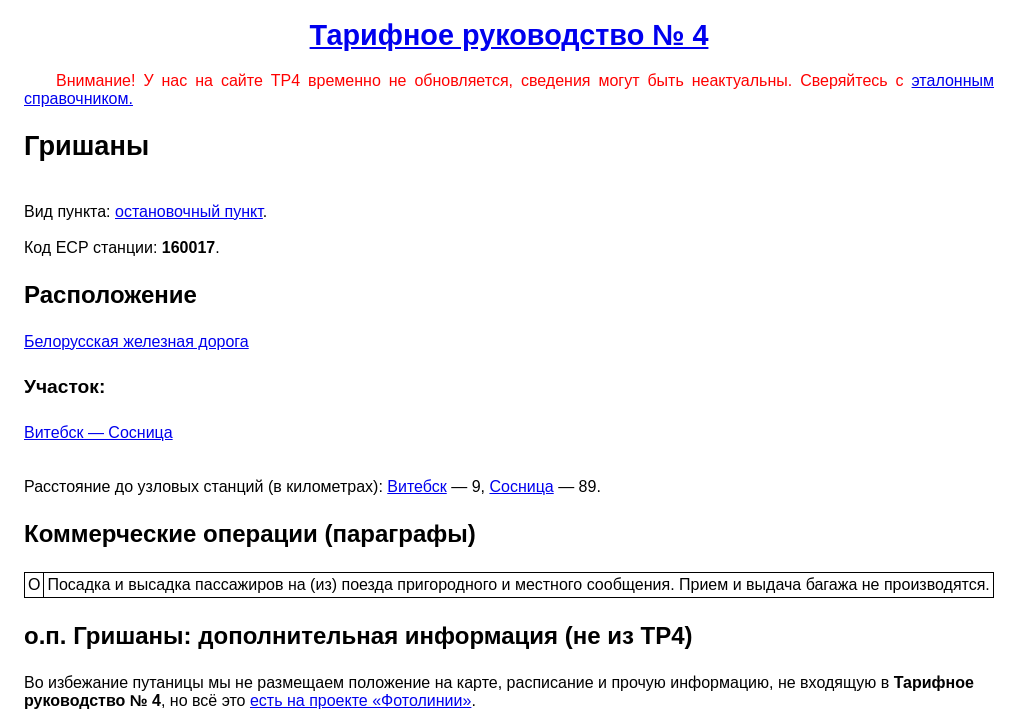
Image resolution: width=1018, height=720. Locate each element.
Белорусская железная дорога (136, 341)
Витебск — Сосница (98, 432)
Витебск (416, 486)
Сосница (521, 486)
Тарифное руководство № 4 (509, 35)
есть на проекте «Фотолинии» (360, 700)
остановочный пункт (189, 211)
